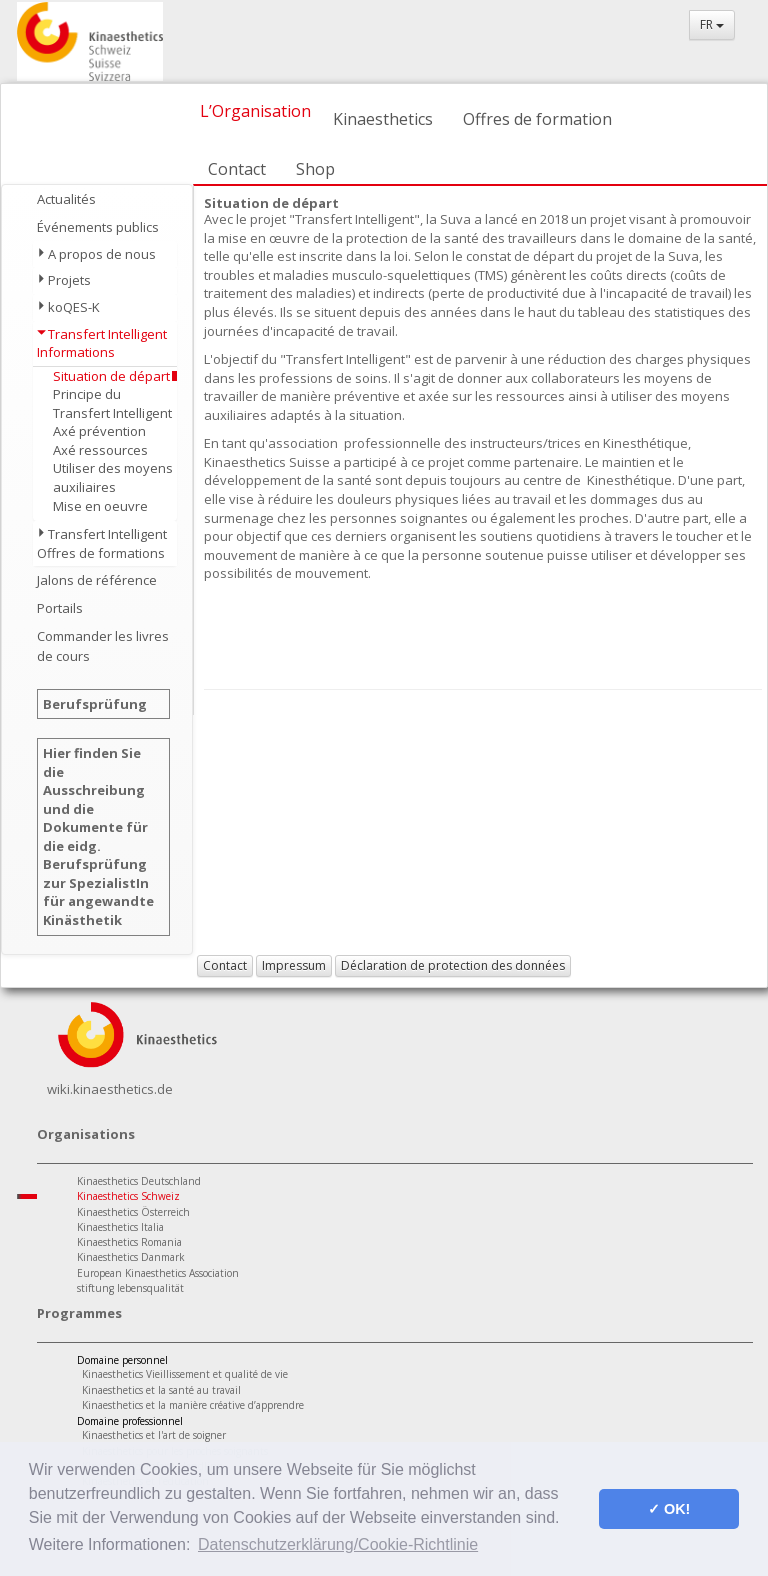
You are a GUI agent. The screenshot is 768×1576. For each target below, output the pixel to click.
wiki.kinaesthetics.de (110, 1089)
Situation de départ (111, 376)
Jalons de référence (97, 580)
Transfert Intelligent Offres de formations (102, 543)
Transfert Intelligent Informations (102, 343)
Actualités (66, 199)
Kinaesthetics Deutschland (139, 1181)
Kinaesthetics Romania (129, 1242)
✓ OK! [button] (669, 1509)
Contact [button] (225, 965)
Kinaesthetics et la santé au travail (161, 1390)
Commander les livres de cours (103, 646)
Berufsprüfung (95, 704)
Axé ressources (100, 450)
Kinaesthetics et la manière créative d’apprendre (193, 1405)
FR (712, 24)
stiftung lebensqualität (130, 1288)
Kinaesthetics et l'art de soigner (154, 1435)
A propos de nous (102, 254)
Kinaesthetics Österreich (133, 1212)
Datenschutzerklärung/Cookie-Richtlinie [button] (338, 1544)
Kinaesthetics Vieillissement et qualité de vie (185, 1374)
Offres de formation (537, 119)
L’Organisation (255, 111)
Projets (69, 280)
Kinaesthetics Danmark (131, 1257)
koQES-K (74, 307)
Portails (60, 608)
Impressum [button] (294, 965)
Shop (315, 169)
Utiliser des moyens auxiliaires (113, 477)
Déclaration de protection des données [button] (453, 965)
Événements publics (98, 227)
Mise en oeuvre (100, 506)
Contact (237, 169)
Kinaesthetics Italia (120, 1227)
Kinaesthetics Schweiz (128, 1196)
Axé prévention (99, 431)
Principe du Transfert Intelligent (112, 403)
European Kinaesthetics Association (158, 1273)
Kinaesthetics (383, 119)
